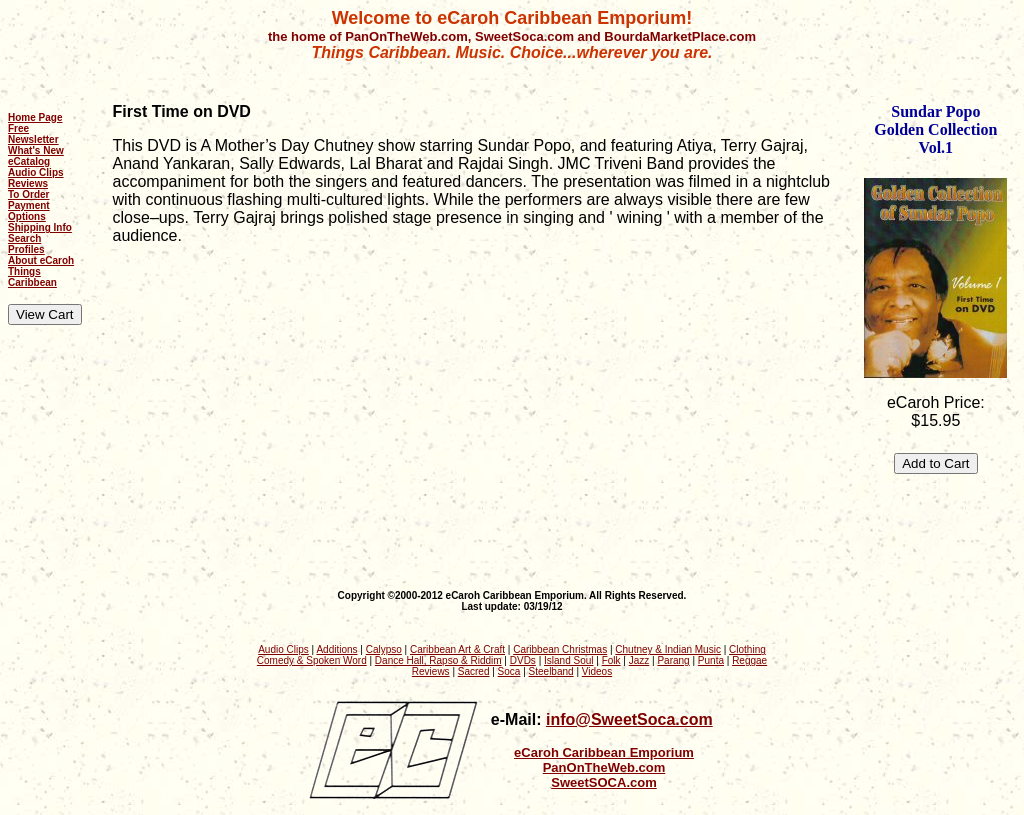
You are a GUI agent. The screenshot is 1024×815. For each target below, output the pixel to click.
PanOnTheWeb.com (604, 767)
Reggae (749, 660)
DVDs (523, 660)
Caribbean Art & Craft (457, 649)
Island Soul (568, 660)
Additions (336, 649)
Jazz (639, 660)
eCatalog (29, 161)
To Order (28, 194)
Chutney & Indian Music (668, 649)
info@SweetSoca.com (629, 719)
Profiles (26, 249)
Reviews (28, 183)
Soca (509, 671)
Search (24, 238)
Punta (711, 660)
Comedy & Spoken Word (312, 660)
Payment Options (29, 211)
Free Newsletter (33, 134)
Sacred (474, 671)
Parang (673, 660)
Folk (611, 660)
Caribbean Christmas (560, 649)
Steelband (551, 671)
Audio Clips (36, 172)
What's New (36, 150)
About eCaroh (41, 260)
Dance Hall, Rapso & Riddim (438, 660)
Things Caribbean (32, 277)
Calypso (384, 649)
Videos (597, 671)
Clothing (747, 649)
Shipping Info (40, 227)
